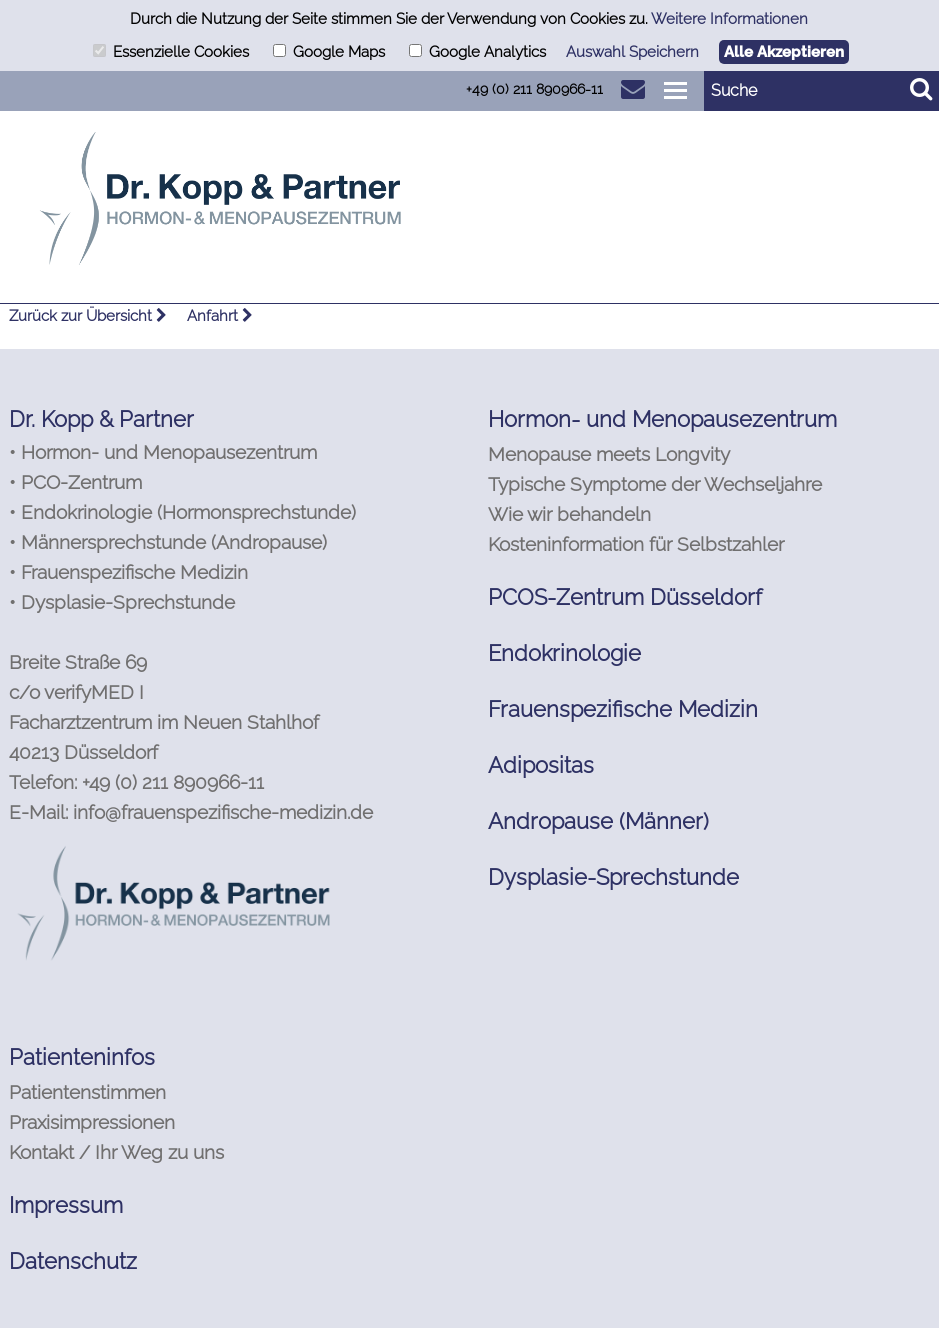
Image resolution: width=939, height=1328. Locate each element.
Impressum (66, 1205)
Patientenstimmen (87, 1092)
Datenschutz (73, 1261)
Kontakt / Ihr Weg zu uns (116, 1152)
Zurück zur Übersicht (88, 316)
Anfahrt (220, 316)
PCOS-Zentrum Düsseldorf (625, 597)
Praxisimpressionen (92, 1122)
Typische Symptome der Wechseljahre (655, 484)
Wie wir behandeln (569, 514)
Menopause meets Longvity (609, 454)
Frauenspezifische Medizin (623, 709)
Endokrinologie (564, 653)
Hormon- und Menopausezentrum (662, 419)
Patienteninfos (82, 1057)
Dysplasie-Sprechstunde (613, 877)
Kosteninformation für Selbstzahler (636, 544)
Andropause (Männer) (598, 821)
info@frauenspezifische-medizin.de (223, 812)
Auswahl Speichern (632, 52)
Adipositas (541, 765)
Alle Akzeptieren (784, 52)
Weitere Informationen (729, 19)
